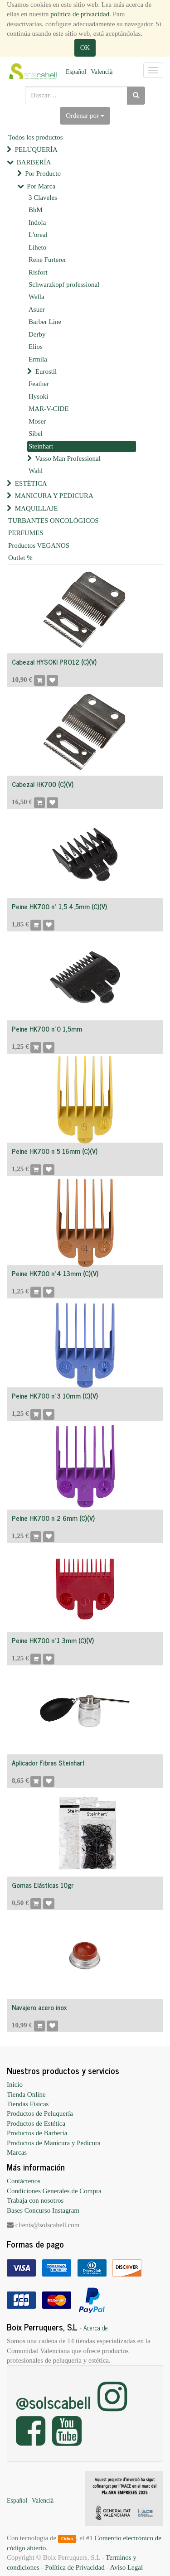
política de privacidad (79, 14)
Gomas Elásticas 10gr (42, 1885)
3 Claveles (43, 197)
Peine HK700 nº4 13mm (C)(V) (55, 1273)
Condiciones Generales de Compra (54, 2191)
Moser (37, 421)
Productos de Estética (36, 2123)
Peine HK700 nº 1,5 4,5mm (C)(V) (59, 906)
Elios (36, 346)
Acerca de (95, 2327)
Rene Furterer (47, 259)
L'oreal (38, 234)
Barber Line (45, 321)
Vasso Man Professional (68, 458)
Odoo (67, 2538)
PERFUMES (26, 532)
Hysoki (38, 396)
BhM (36, 209)
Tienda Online (26, 2094)
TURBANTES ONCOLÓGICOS (53, 520)
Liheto (37, 247)
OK (85, 47)
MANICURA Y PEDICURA (54, 495)
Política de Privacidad (75, 2567)
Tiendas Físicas (28, 2104)
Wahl (36, 470)
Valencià (101, 71)
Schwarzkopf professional (64, 284)
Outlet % (20, 557)
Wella (36, 296)
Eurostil (46, 371)
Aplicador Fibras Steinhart (48, 1762)
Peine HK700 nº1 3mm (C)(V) (53, 1640)
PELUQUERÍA (36, 149)
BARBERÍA (34, 162)
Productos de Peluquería (40, 2113)
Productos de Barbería (37, 2133)
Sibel (36, 433)
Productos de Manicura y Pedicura (54, 2143)
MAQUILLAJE (36, 508)
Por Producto (43, 173)
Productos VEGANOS (38, 545)
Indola (37, 222)
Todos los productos (35, 137)
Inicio (15, 2084)
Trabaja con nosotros (35, 2200)
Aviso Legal (126, 2567)
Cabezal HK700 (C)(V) (42, 784)
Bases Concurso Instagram (43, 2210)
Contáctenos (23, 2181)
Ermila (38, 359)
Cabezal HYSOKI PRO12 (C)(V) (54, 661)
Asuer (37, 309)
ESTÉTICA (31, 483)
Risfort (38, 272)
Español (76, 71)
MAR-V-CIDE (49, 408)
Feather (39, 383)
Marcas (17, 2152)
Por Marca (41, 186)
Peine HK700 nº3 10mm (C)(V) (55, 1395)
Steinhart (41, 446)
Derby (37, 334)
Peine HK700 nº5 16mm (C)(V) (54, 1151)
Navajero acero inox (39, 2007)
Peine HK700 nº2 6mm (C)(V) (53, 1518)
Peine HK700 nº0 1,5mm (47, 1028)
